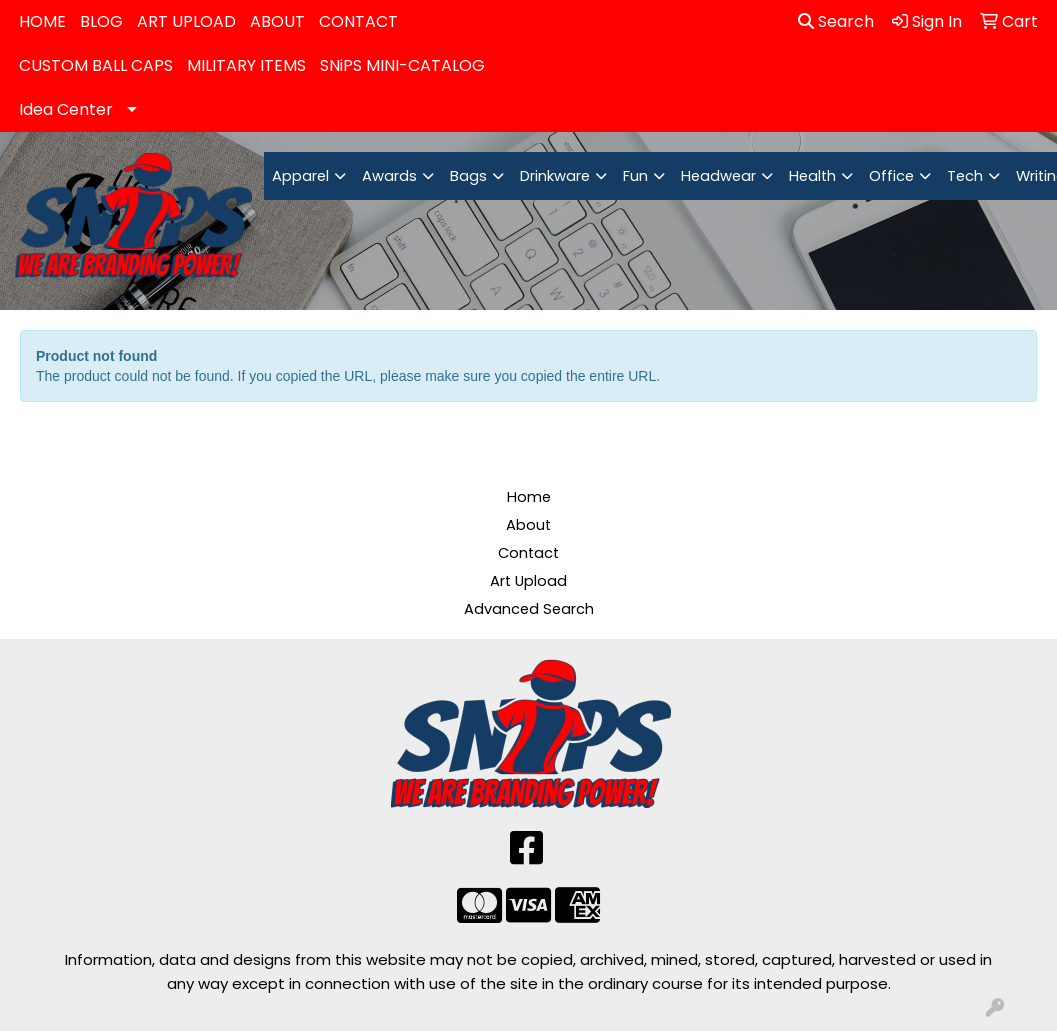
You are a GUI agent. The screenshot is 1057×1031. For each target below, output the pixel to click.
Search (836, 21)
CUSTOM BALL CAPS (96, 65)
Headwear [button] (718, 176)
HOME (42, 21)
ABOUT (277, 21)
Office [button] (891, 176)
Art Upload (528, 581)
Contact (528, 553)
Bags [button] (468, 176)
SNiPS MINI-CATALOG (402, 65)
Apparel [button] (300, 176)
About (528, 525)
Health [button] (812, 176)
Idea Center (66, 109)
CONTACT (358, 21)
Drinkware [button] (555, 176)
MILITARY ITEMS (246, 65)
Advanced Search (529, 609)
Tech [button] (965, 176)
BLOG (101, 21)
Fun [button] (635, 176)
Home (529, 497)
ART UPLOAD (186, 21)
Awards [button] (389, 176)
